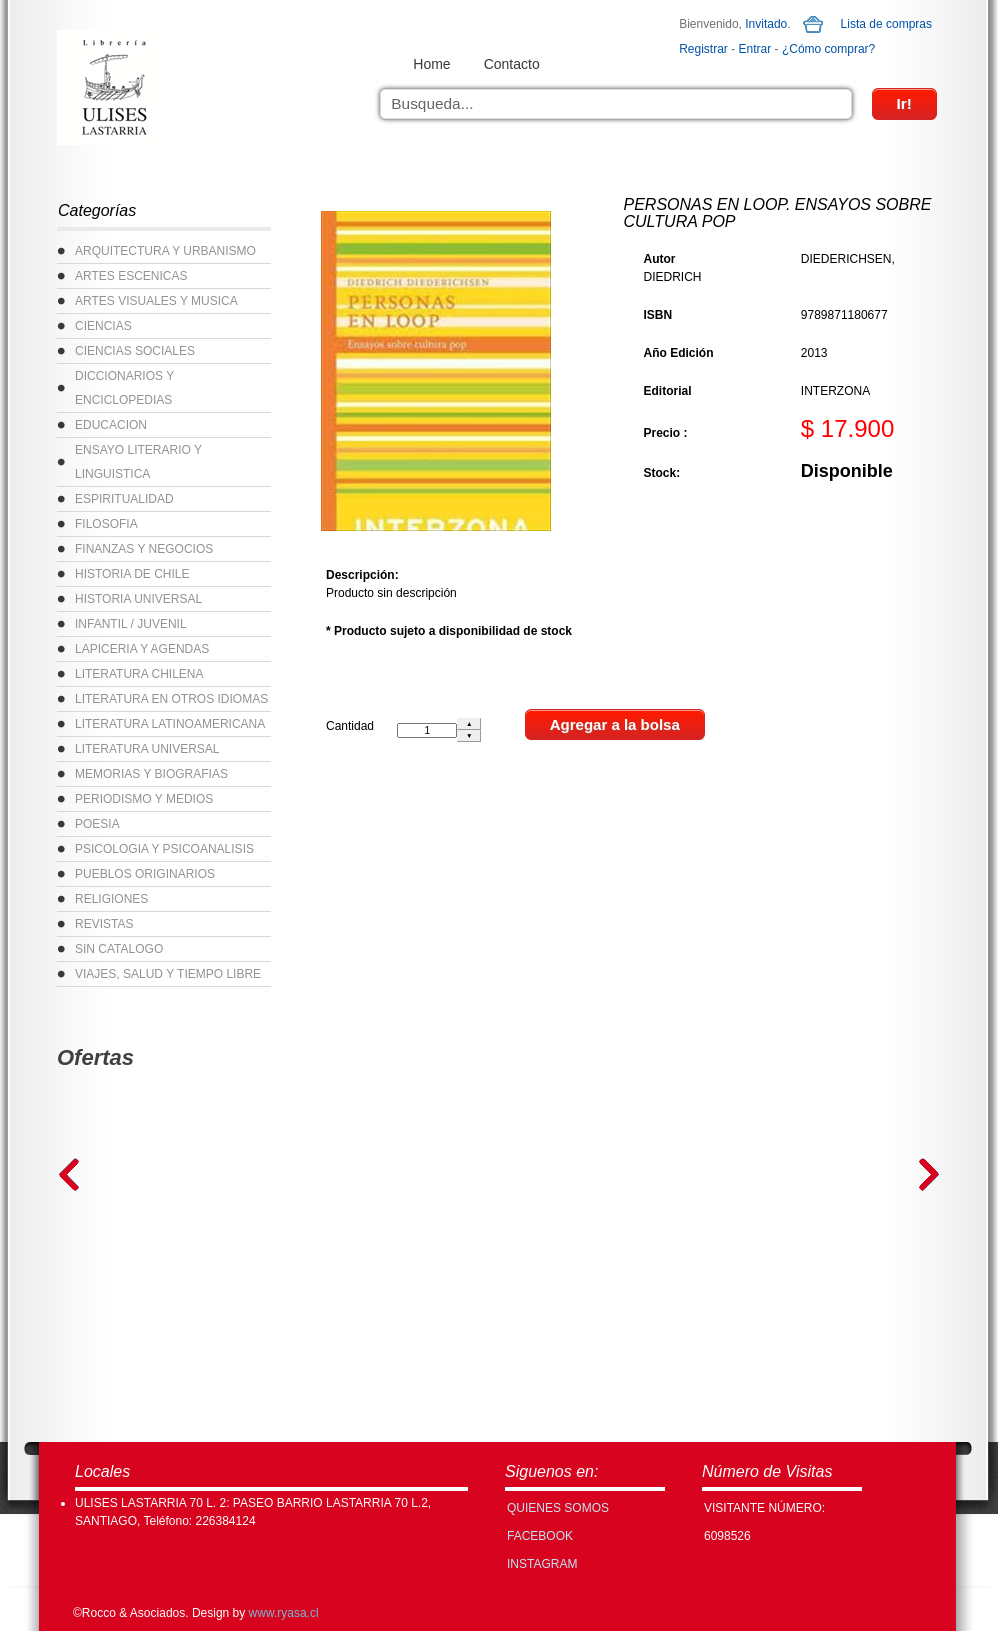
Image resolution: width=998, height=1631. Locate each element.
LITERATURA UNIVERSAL (147, 749)
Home (431, 64)
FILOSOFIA (106, 524)
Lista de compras (886, 24)
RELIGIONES (111, 899)
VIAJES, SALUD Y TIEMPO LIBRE (168, 974)
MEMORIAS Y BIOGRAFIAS (151, 774)
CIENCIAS (103, 326)
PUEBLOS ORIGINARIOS (145, 874)
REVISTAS (104, 924)
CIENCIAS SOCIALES (135, 351)
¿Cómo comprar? (828, 49)
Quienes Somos (558, 1508)
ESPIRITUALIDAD (124, 499)
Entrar (755, 49)
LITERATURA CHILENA (139, 674)
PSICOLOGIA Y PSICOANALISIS (164, 849)
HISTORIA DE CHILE (132, 574)
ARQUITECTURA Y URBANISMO (165, 251)
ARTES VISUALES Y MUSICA (156, 301)
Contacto (512, 64)
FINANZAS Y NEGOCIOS (144, 549)
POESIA (97, 824)
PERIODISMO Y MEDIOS (144, 799)
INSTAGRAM (542, 1564)
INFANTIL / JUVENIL (131, 624)
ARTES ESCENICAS (131, 276)
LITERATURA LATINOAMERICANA (170, 724)
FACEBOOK (540, 1536)
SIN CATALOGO (119, 949)
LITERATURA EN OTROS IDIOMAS (171, 699)
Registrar (703, 49)
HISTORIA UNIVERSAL (138, 599)
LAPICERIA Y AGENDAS (142, 649)
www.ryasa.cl (284, 1613)
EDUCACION (111, 425)
